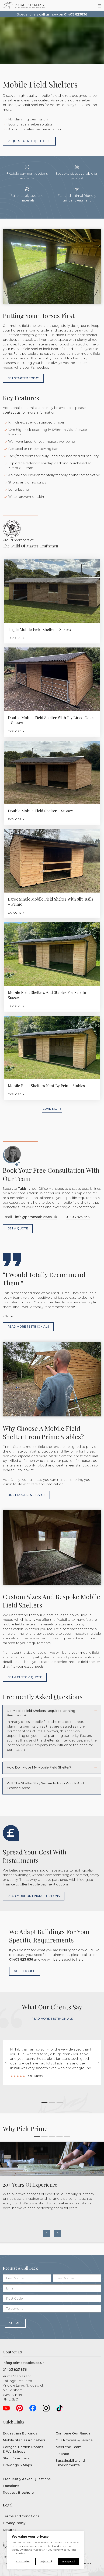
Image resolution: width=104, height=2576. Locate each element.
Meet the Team (69, 2447)
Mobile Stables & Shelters (24, 2440)
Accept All (68, 2561)
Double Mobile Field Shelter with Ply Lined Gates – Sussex (52, 692)
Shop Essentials (16, 2458)
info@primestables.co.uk (36, 1217)
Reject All (46, 2561)
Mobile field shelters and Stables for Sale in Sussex (52, 967)
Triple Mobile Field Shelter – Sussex (52, 601)
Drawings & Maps (17, 2465)
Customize (23, 2561)
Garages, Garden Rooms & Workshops (23, 2449)
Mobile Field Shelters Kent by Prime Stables (52, 1058)
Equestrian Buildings (20, 2433)
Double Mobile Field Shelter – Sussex (52, 783)
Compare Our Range (73, 2433)
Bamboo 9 (85, 2563)
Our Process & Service (74, 2440)
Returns (9, 2530)
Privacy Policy (14, 2523)
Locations (11, 2486)
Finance (62, 2454)
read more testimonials (52, 2018)
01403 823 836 (78, 1217)
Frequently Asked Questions (27, 2479)
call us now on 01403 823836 (63, 14)
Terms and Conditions (21, 2516)
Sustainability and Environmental (70, 2463)
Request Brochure (18, 2493)
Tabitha (24, 1189)
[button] (44, 2102)
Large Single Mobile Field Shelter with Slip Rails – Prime (52, 873)
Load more (52, 1108)
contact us (12, 412)
